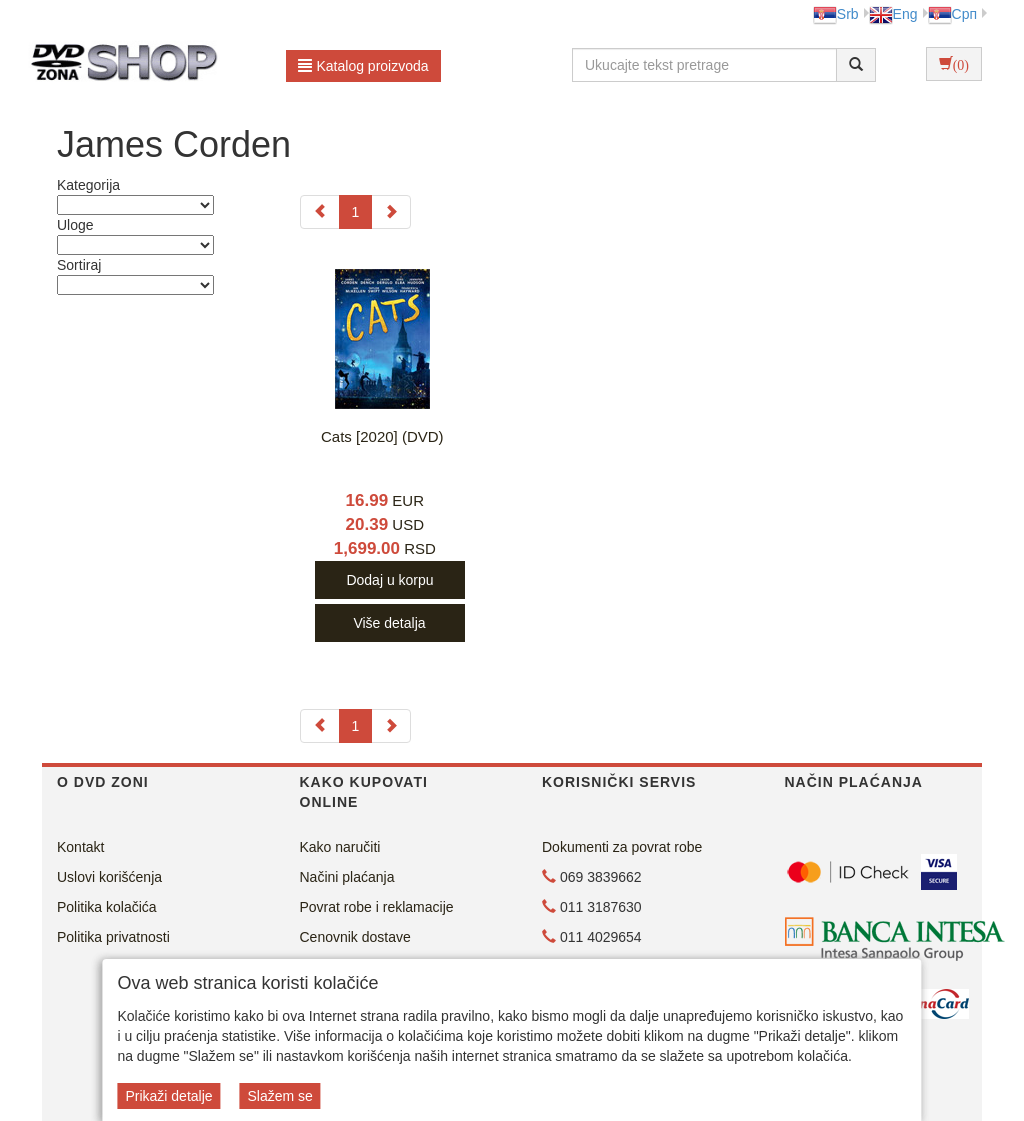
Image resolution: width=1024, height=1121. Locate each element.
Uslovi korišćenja (109, 877)
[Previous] (320, 212)
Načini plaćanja (347, 877)
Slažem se (279, 1096)
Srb (836, 14)
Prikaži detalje (168, 1096)
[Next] (391, 212)
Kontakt (80, 847)
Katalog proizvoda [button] (363, 66)
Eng (893, 14)
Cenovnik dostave (355, 937)
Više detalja (389, 623)
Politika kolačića (107, 907)
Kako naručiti (340, 847)
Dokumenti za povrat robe (622, 847)
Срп (952, 14)
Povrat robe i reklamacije (377, 907)
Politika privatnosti (113, 937)
